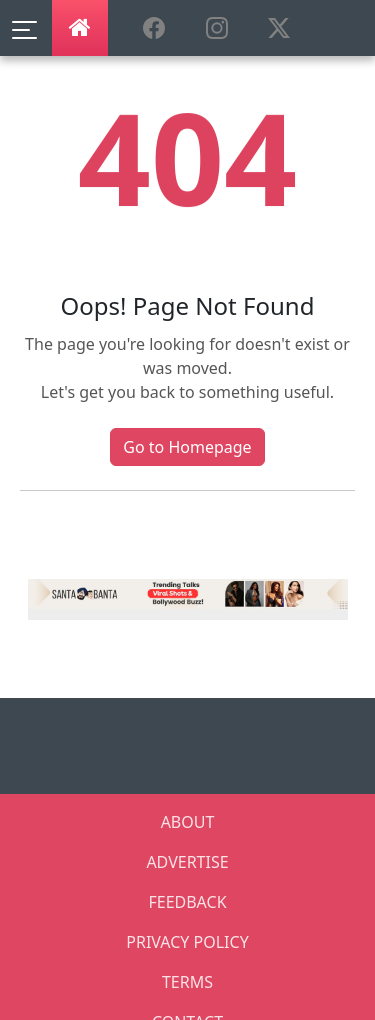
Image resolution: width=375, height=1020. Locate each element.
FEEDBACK (187, 902)
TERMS (187, 982)
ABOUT (188, 822)
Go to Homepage (187, 447)
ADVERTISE (187, 862)
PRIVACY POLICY (187, 942)
